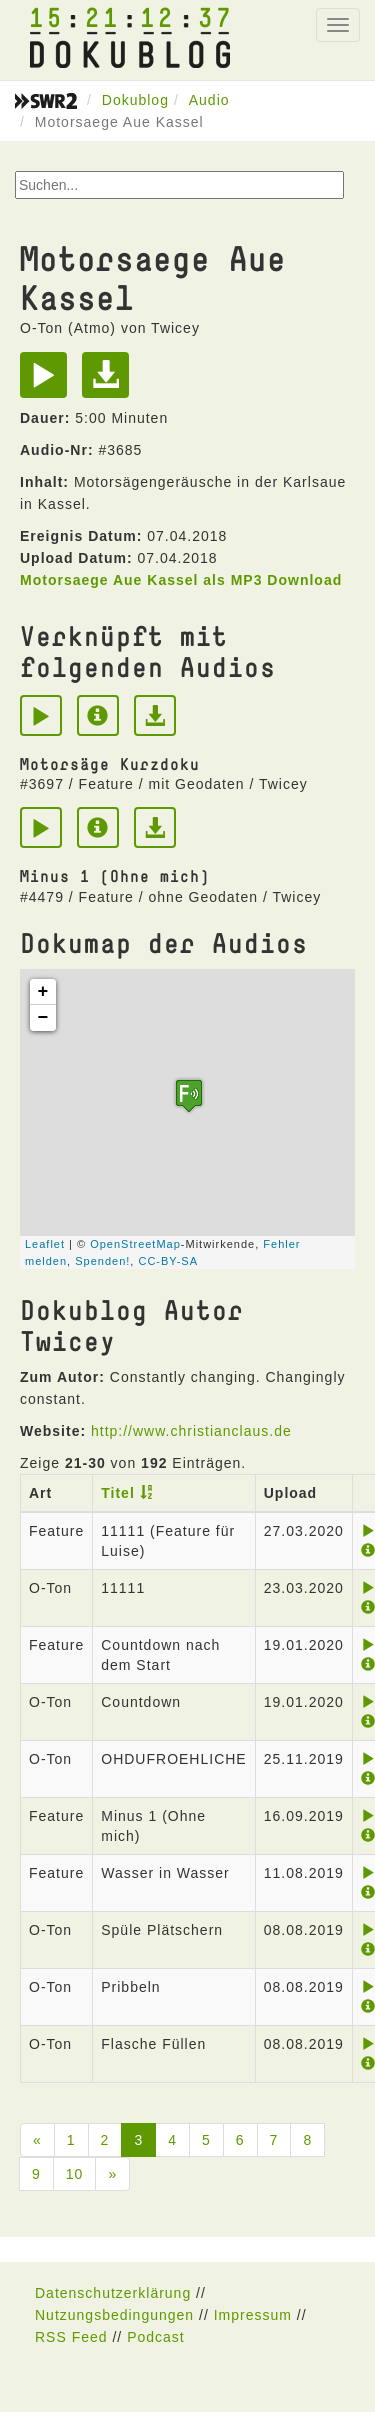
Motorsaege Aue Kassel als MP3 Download (181, 580)
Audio (209, 100)
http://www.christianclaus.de (191, 1431)
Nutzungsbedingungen (114, 2315)
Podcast (156, 2337)
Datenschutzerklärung (113, 2293)
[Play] (48, 382)
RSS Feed (71, 2337)
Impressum (253, 2315)
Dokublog (135, 100)
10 (75, 2174)
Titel (118, 1493)
